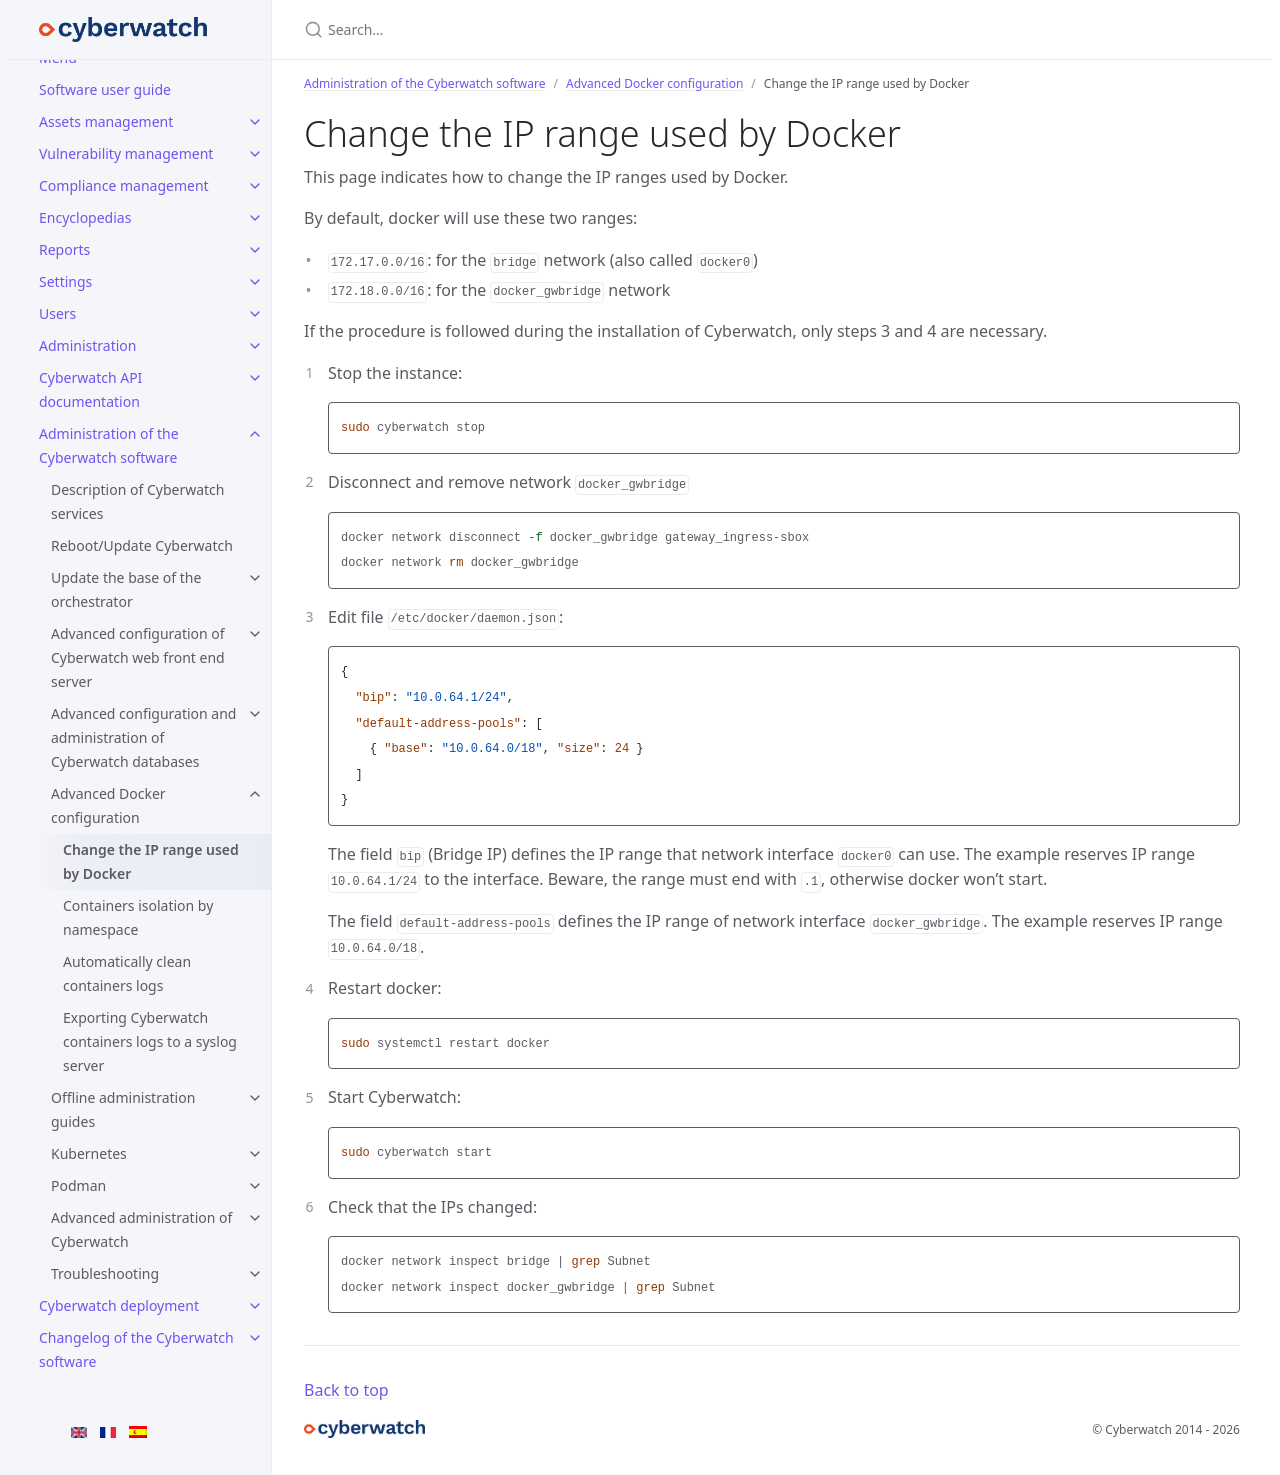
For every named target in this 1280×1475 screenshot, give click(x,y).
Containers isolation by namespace (138, 917)
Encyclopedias (85, 217)
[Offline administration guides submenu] (255, 1098)
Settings (65, 281)
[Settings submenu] (255, 282)
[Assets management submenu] (255, 122)
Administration (87, 345)
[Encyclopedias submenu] (255, 218)
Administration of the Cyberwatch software (109, 445)
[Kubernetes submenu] (255, 1154)
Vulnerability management (126, 153)
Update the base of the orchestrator (126, 589)
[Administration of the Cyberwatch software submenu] (255, 434)
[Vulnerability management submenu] (255, 154)
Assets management (106, 121)
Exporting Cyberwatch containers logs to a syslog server (150, 1041)
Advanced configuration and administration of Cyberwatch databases (143, 737)
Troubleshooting (105, 1273)
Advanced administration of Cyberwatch (141, 1229)
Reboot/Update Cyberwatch (142, 545)
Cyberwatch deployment (119, 1305)
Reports (64, 249)
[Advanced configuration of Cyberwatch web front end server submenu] (255, 634)
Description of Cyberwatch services (137, 501)
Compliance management (124, 185)
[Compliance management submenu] (255, 186)
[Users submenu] (255, 314)
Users (57, 313)
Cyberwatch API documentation (90, 389)
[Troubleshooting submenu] (255, 1274)
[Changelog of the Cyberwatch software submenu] (255, 1338)
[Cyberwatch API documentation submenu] (255, 378)
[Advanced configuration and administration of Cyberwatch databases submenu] (255, 714)
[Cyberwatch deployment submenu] (255, 1306)
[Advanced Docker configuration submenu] (255, 794)
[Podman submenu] (255, 1186)
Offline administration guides (123, 1109)
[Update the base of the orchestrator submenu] (255, 578)
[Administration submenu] (255, 346)
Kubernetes (89, 1153)
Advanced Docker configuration (108, 805)
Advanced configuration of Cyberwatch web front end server (138, 657)
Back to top (346, 1390)
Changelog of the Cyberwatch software (136, 1349)
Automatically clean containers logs (127, 973)
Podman (78, 1185)
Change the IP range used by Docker (151, 861)
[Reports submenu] (255, 250)
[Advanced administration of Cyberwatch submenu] (255, 1218)
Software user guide (105, 89)
